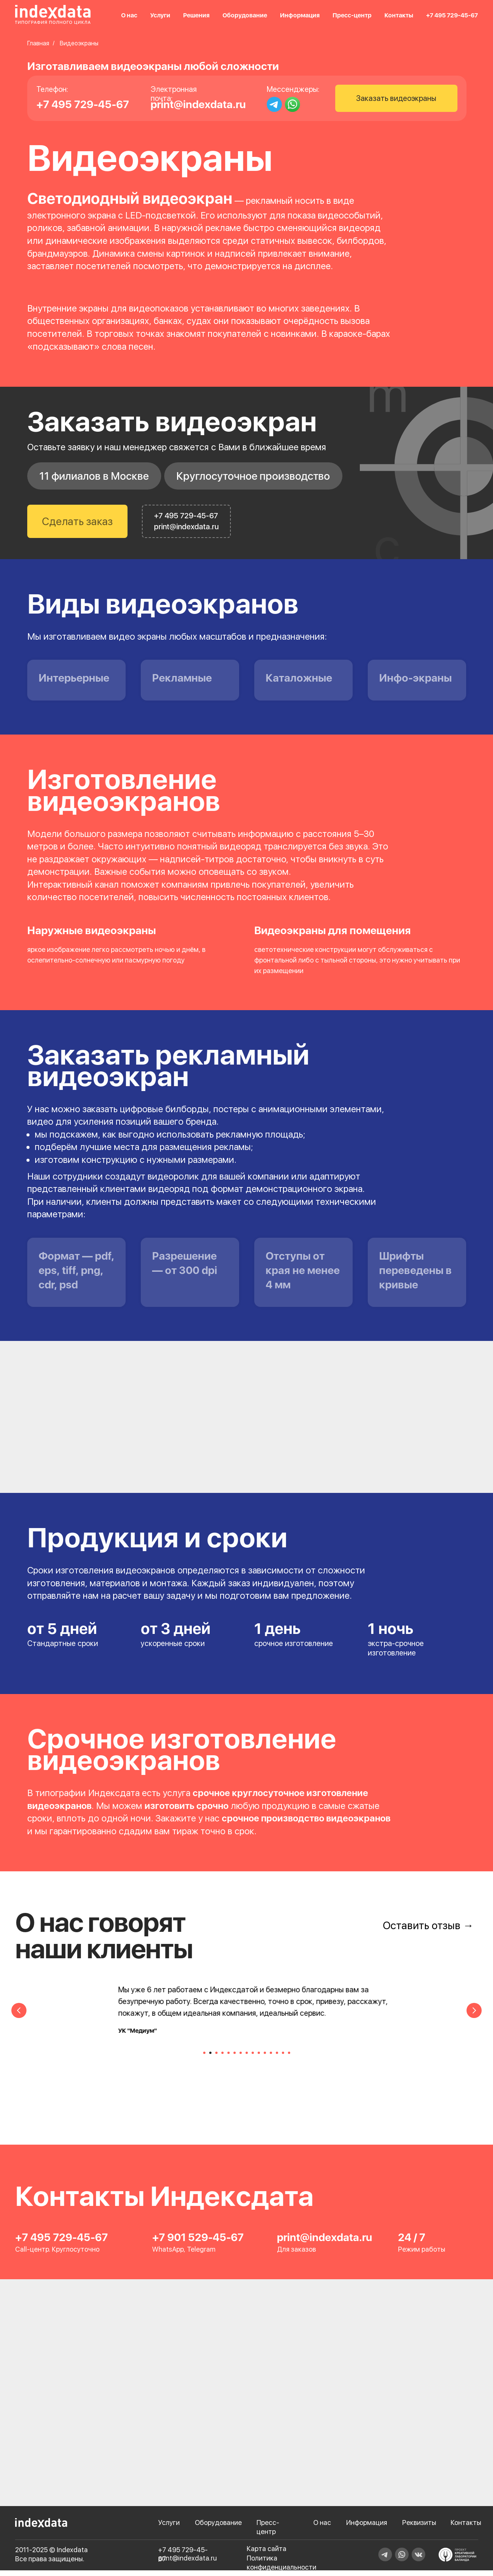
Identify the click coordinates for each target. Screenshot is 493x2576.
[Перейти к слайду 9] (253, 2058)
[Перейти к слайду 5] (228, 2058)
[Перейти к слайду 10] (259, 2058)
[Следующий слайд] (474, 2015)
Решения (196, 15)
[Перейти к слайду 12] (271, 2058)
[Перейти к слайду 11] (265, 2058)
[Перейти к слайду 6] (234, 2058)
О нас (129, 15)
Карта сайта (266, 2554)
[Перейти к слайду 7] (241, 2058)
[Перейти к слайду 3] (216, 2058)
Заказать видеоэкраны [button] (396, 98)
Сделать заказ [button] (77, 521)
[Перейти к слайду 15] (289, 2058)
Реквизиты (419, 2528)
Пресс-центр (352, 15)
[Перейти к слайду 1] (204, 2058)
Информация (300, 15)
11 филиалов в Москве (94, 476)
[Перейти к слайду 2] (210, 2058)
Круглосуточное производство (253, 476)
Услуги (160, 15)
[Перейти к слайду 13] (277, 2058)
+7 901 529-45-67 (198, 2243)
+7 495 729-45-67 (452, 15)
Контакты (398, 15)
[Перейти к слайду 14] (283, 2058)
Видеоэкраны (79, 43)
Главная (38, 43)
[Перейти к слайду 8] (247, 2058)
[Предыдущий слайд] (18, 2015)
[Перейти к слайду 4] (222, 2058)
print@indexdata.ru (198, 104)
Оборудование (244, 15)
